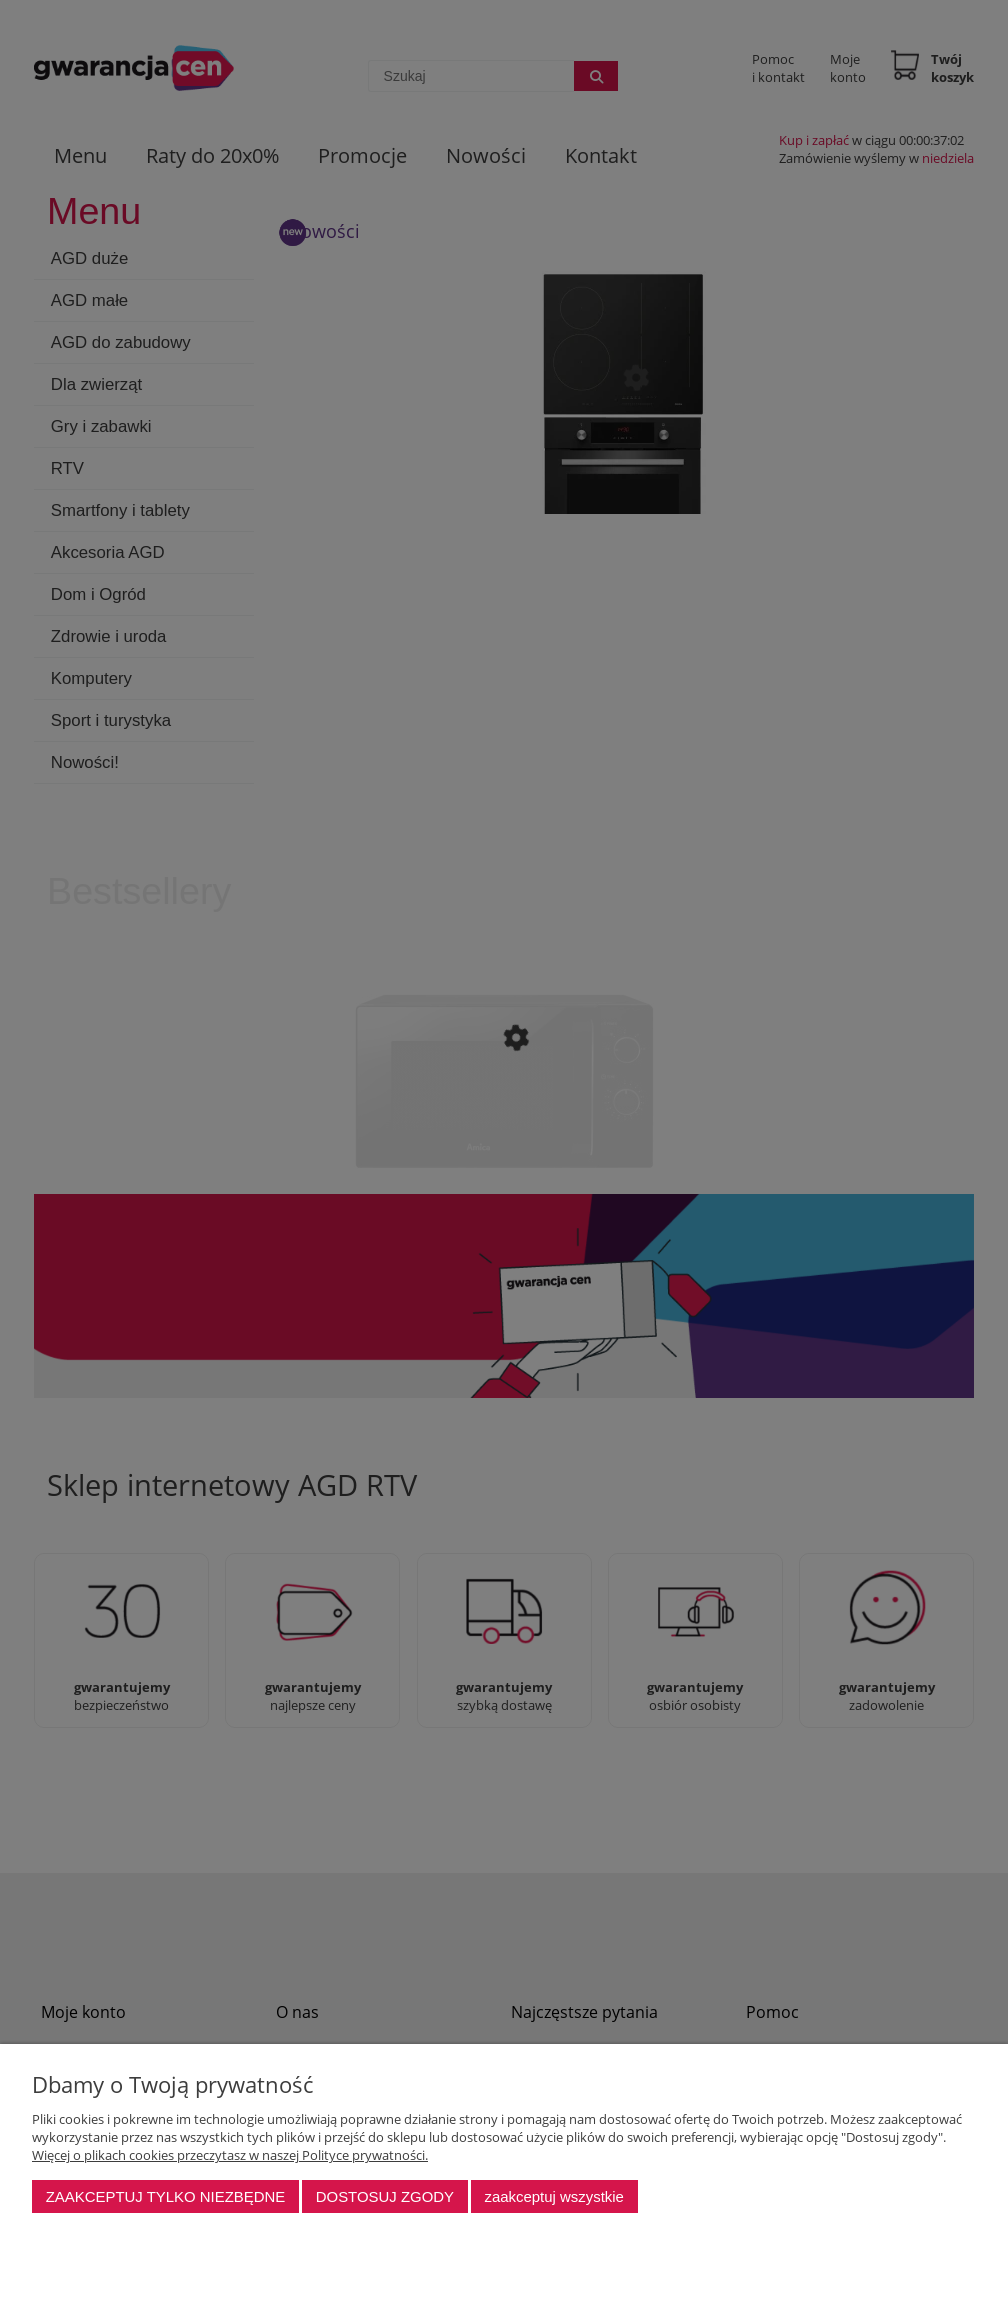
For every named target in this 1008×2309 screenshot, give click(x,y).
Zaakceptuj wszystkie (553, 2196)
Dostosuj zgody (385, 2196)
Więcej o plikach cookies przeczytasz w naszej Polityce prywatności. (230, 2155)
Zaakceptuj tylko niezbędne (166, 2196)
